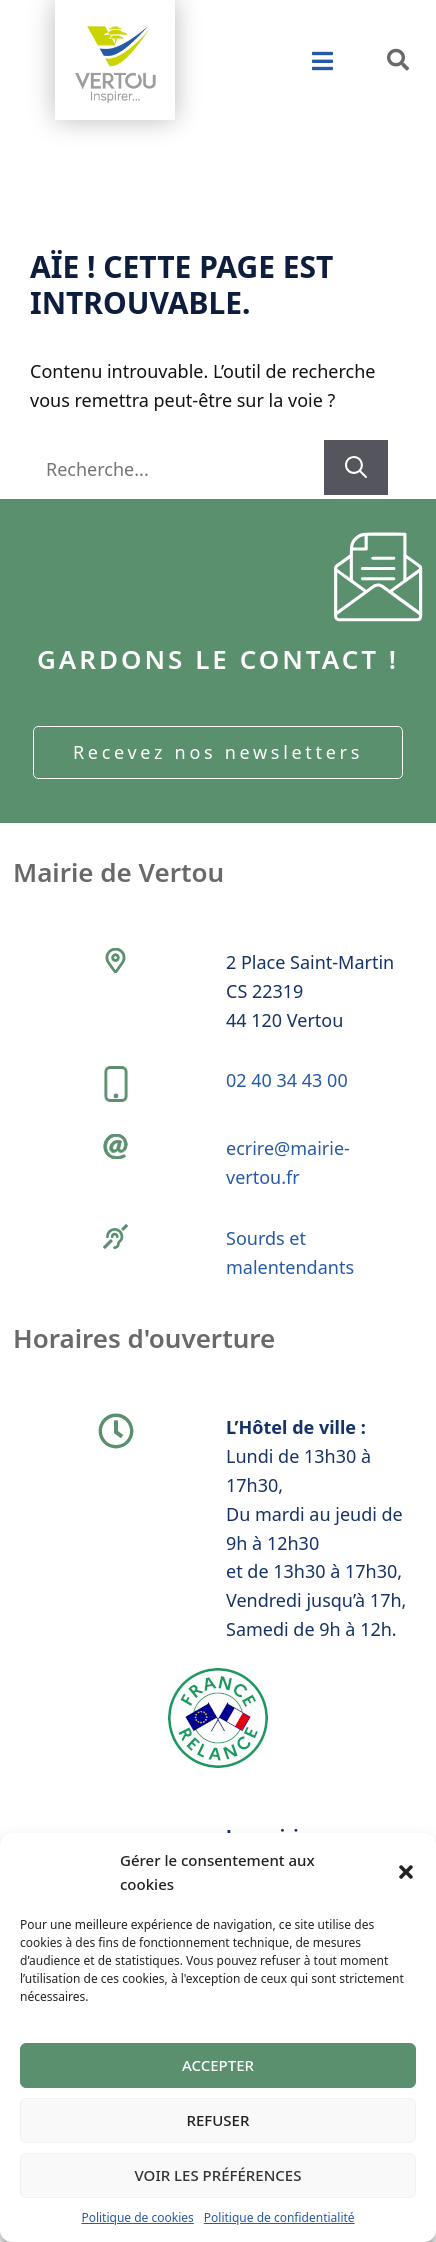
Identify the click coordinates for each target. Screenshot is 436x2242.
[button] (406, 1872)
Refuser (218, 2120)
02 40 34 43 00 (287, 1080)
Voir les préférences (218, 2175)
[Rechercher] (356, 467)
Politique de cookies (137, 2217)
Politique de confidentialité (279, 2217)
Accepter (218, 2065)
